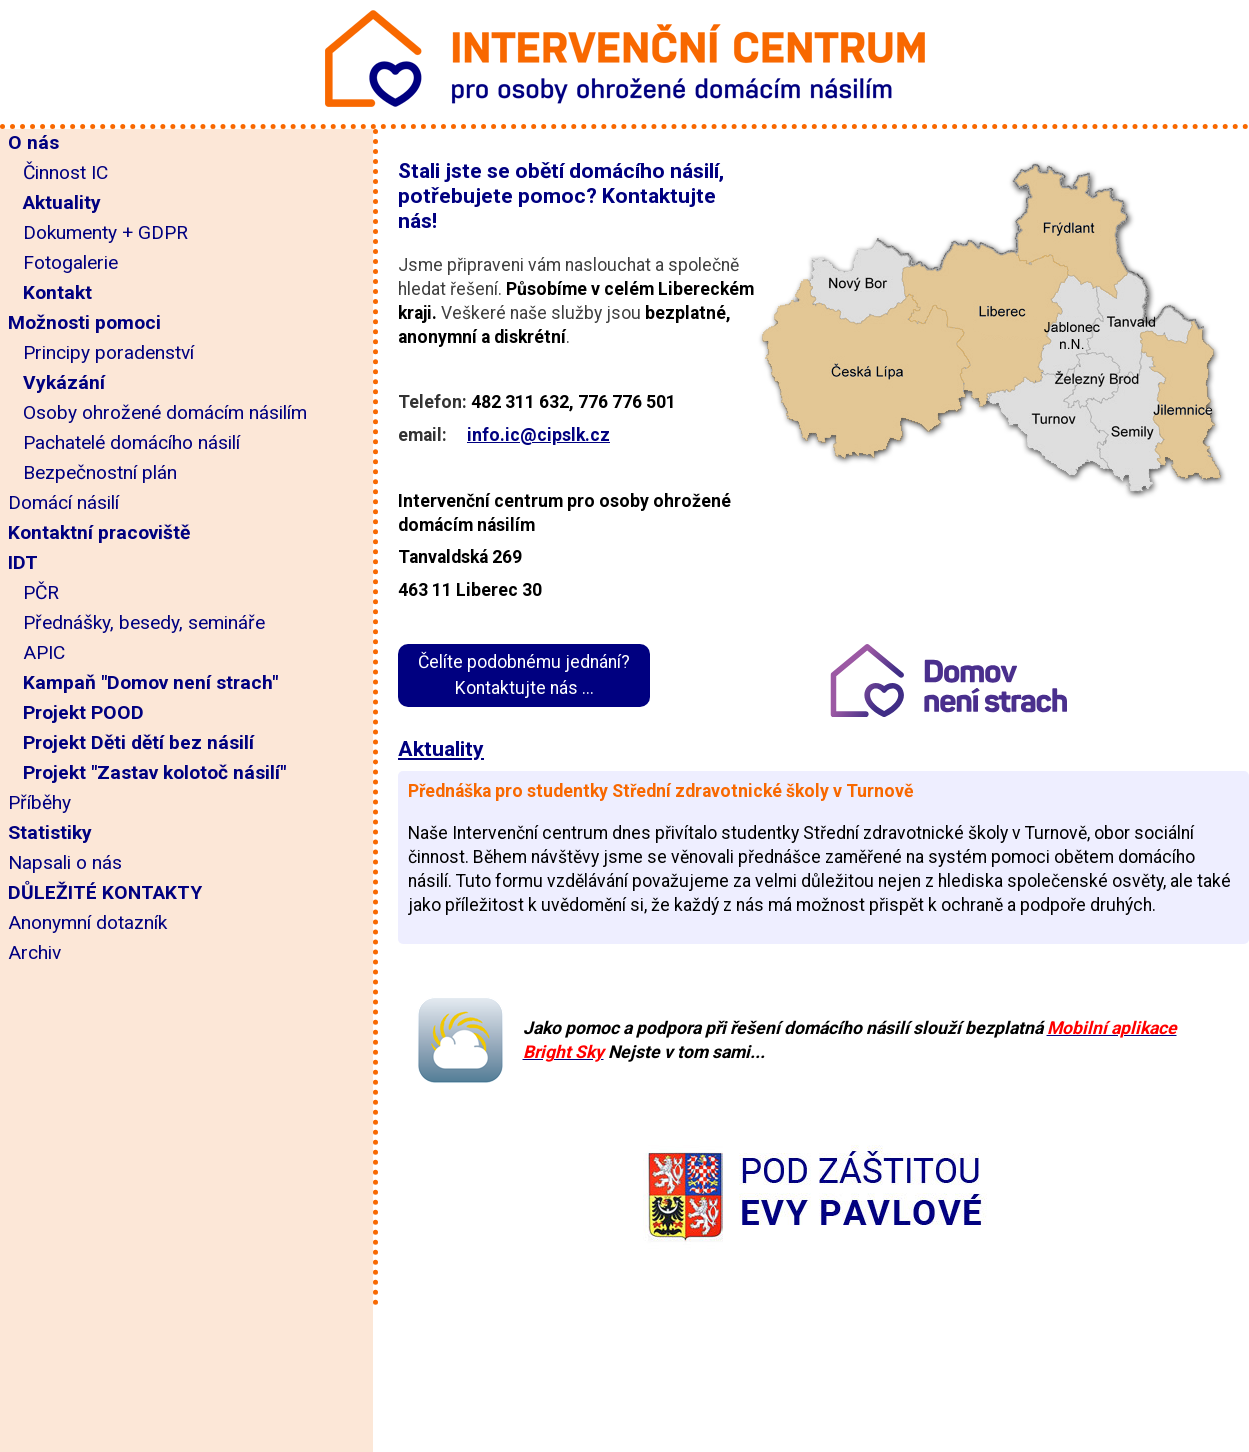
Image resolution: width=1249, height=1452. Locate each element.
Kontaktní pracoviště (99, 532)
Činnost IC (65, 172)
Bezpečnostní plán (100, 472)
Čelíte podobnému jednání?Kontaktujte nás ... (524, 675)
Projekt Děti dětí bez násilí (138, 742)
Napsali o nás (65, 862)
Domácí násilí (63, 502)
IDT (23, 562)
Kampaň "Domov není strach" (150, 682)
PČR (41, 592)
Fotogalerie (70, 262)
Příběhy (39, 802)
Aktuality (62, 202)
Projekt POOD (83, 712)
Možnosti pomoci (84, 322)
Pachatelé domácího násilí (131, 442)
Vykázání (64, 382)
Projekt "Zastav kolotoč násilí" (154, 772)
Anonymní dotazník (87, 922)
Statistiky (50, 832)
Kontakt (57, 292)
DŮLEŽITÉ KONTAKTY (105, 892)
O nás (33, 142)
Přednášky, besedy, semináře (144, 622)
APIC (44, 652)
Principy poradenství (108, 352)
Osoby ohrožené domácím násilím (165, 412)
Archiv (34, 952)
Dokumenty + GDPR (105, 232)
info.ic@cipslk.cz (538, 435)
